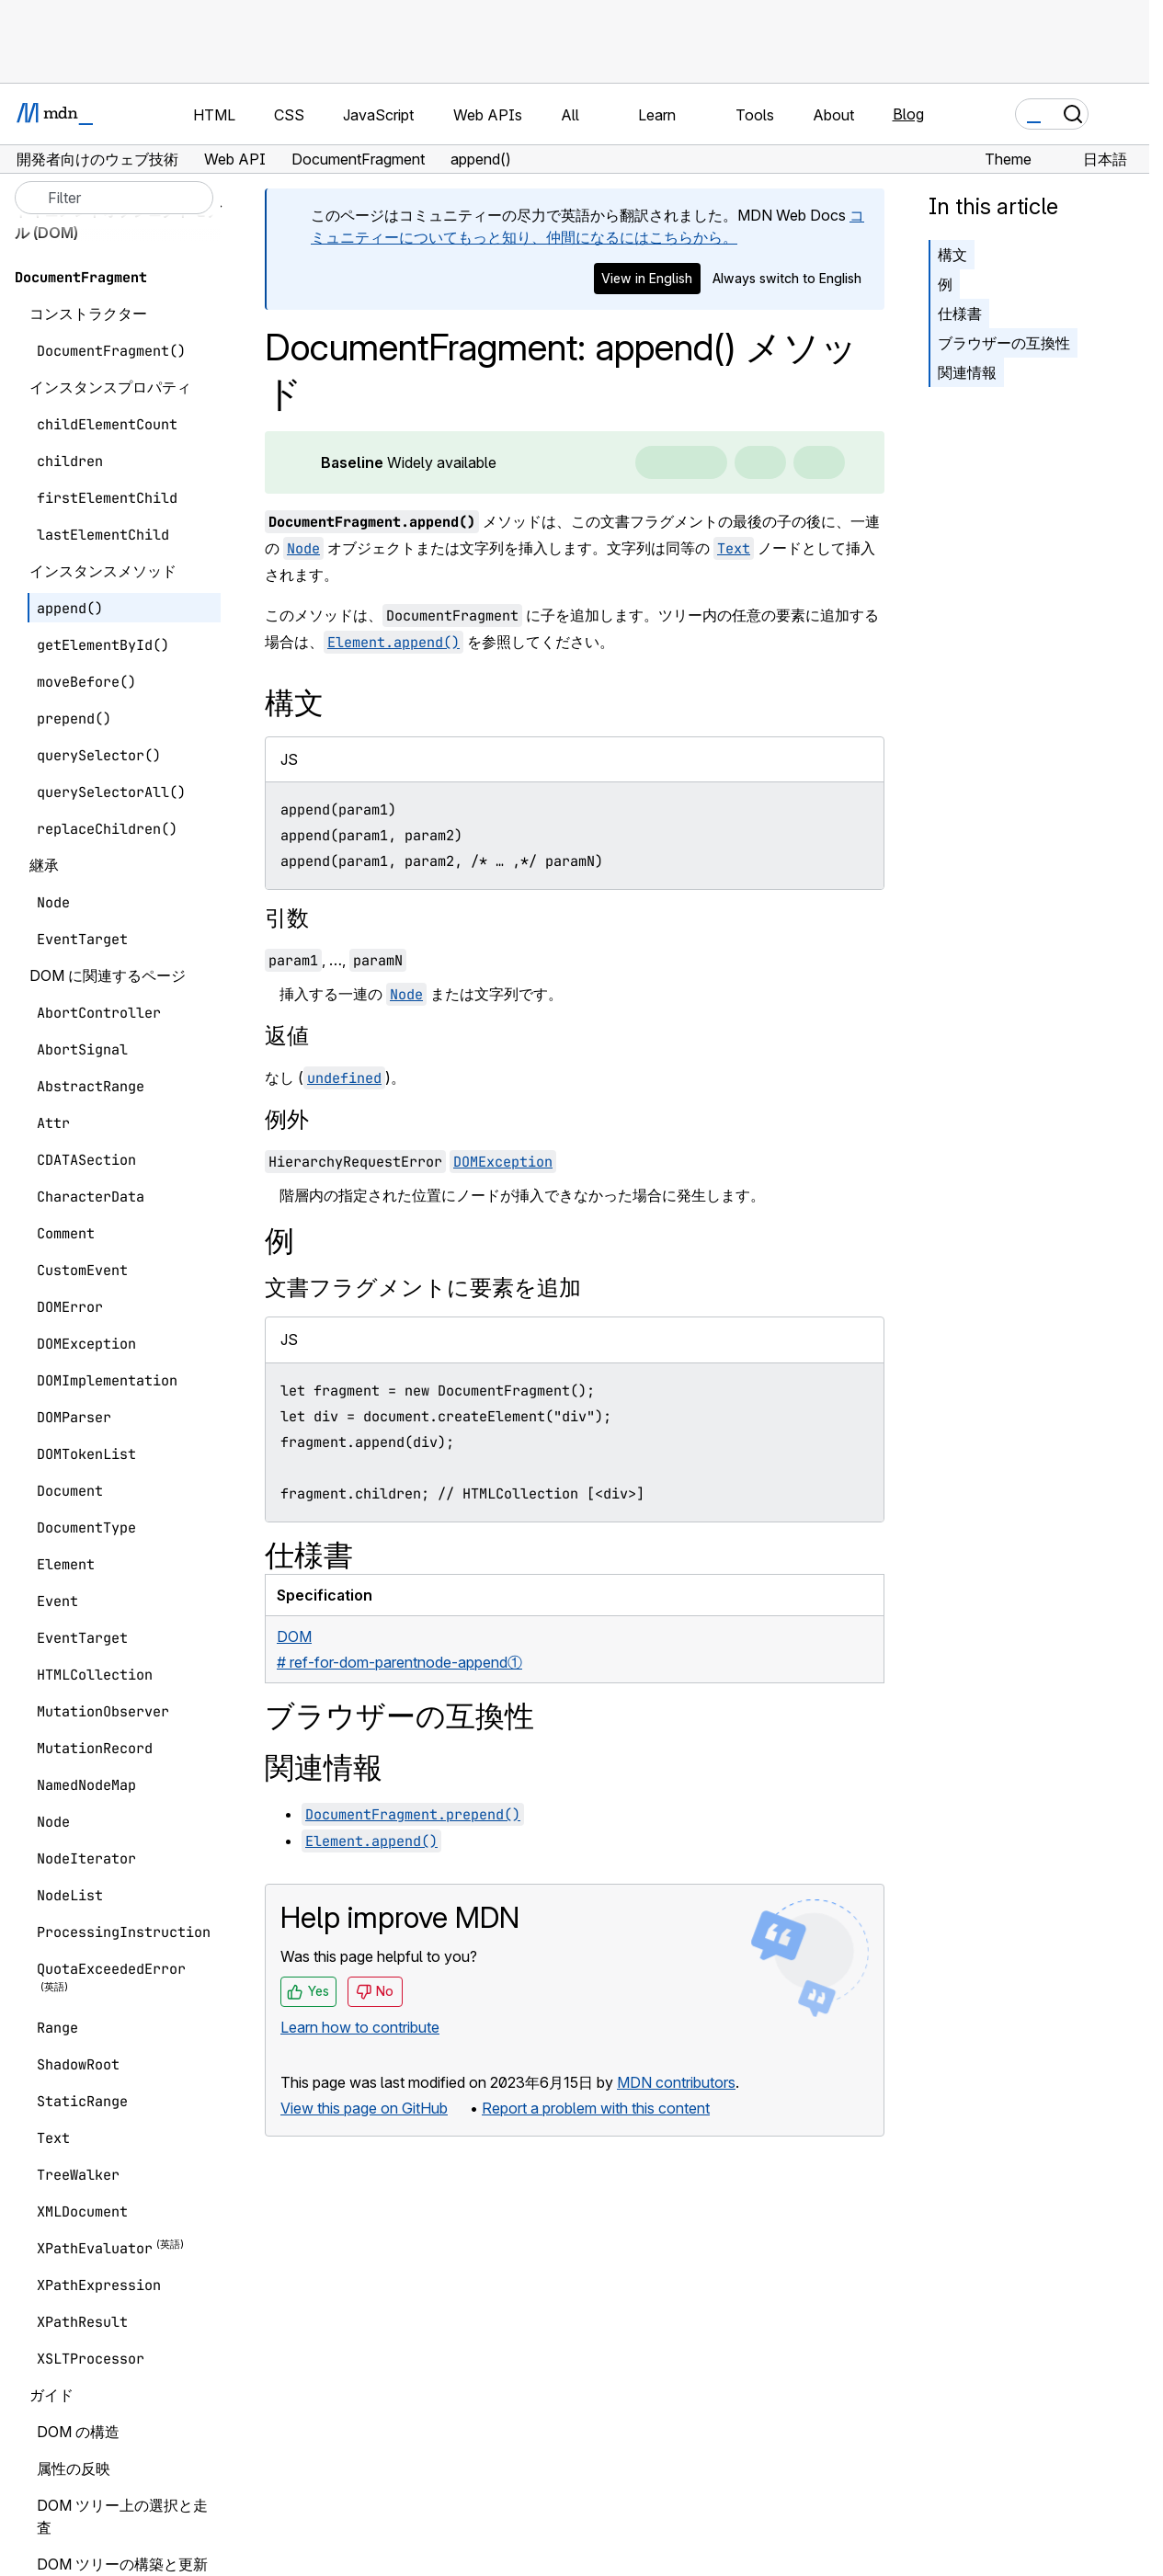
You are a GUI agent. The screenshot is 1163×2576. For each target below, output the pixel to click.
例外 (287, 1119)
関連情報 (967, 372)
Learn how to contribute (359, 2027)
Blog (908, 114)
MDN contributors (676, 2082)
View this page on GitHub (364, 2108)
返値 (287, 1035)
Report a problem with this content (596, 2108)
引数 (287, 918)
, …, (335, 960)
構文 (952, 254)
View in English (646, 278)
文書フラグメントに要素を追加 (423, 1287)
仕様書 (960, 313)
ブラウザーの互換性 (1004, 343)
